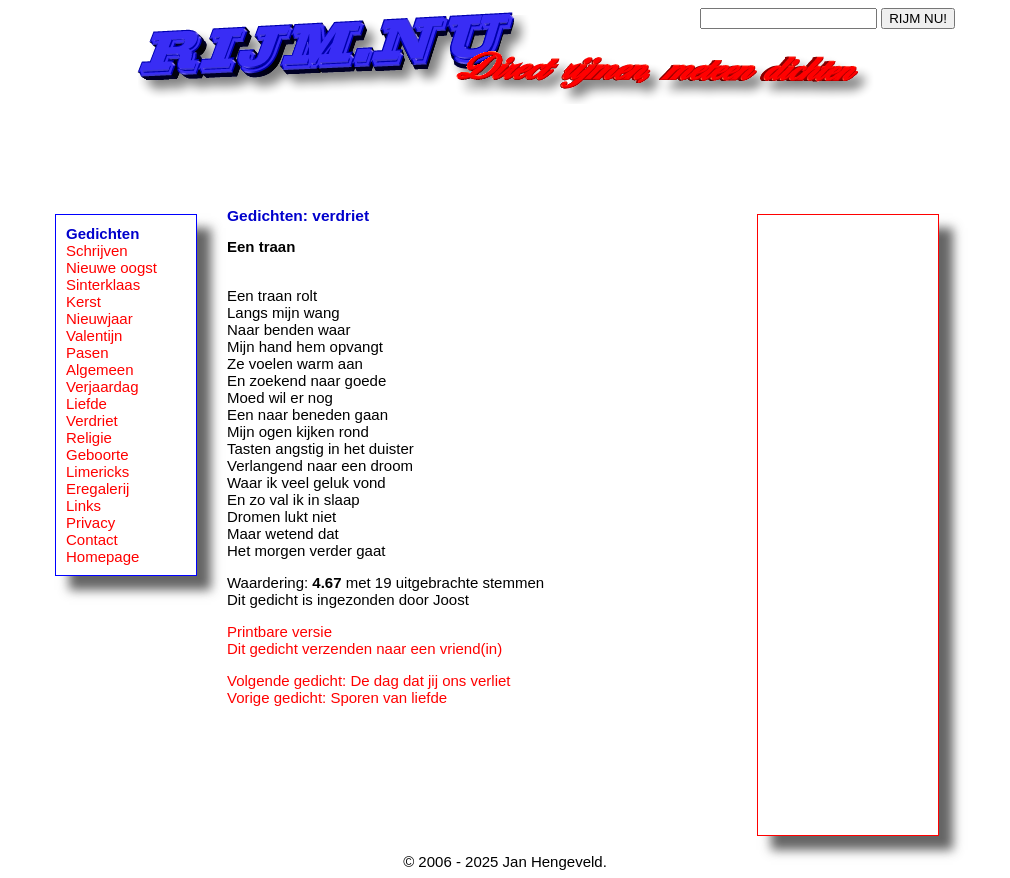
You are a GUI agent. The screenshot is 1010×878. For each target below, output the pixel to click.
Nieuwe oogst (111, 267)
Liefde (86, 403)
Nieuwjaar (99, 318)
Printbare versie (279, 631)
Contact (92, 539)
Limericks (97, 471)
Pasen (87, 352)
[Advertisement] (505, 149)
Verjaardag (102, 386)
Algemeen (100, 369)
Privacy (90, 522)
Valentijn (94, 335)
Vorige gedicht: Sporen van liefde (337, 697)
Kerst (83, 301)
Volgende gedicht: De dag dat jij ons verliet (369, 680)
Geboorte (97, 454)
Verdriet (92, 420)
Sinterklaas (103, 284)
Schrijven (97, 250)
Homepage (102, 556)
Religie (89, 437)
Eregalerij (97, 488)
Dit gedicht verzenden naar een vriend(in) (364, 648)
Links (83, 505)
